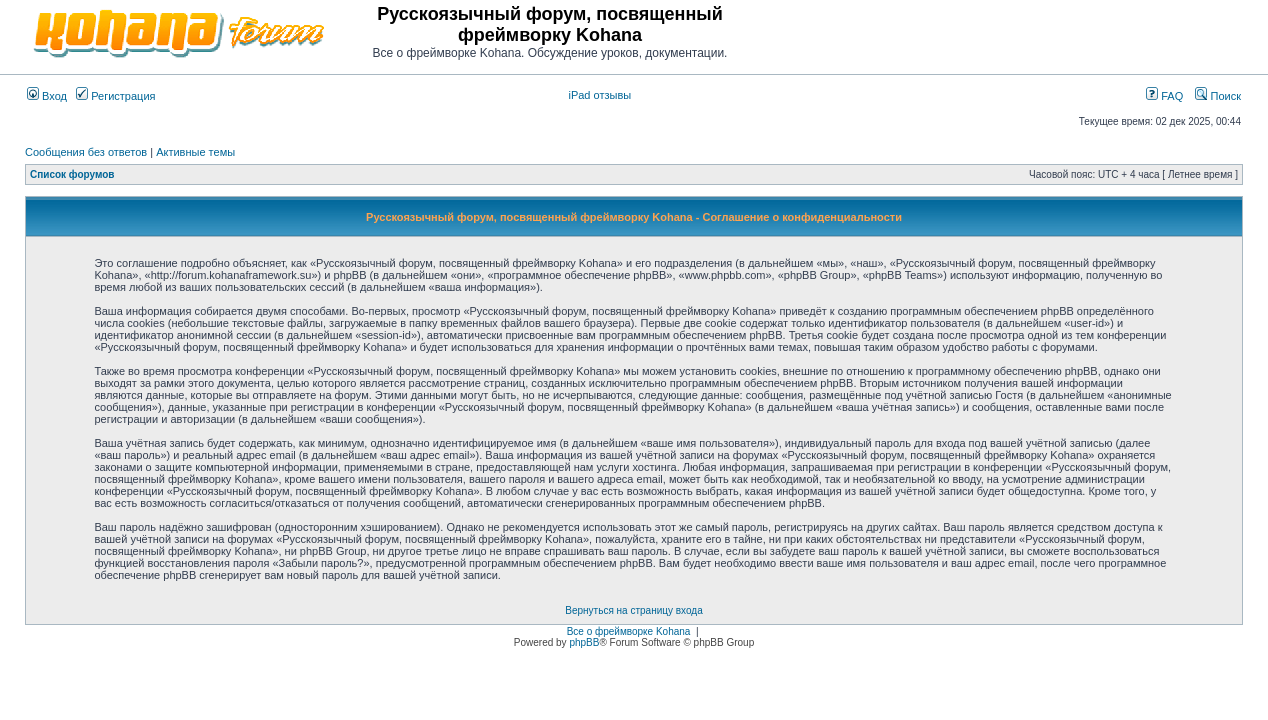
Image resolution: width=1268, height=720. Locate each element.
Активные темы (195, 152)
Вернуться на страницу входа (633, 610)
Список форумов (72, 174)
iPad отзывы (599, 95)
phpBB (584, 642)
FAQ (1164, 96)
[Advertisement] (1007, 32)
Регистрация (115, 96)
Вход (47, 96)
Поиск (1218, 96)
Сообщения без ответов (86, 152)
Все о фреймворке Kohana (629, 631)
